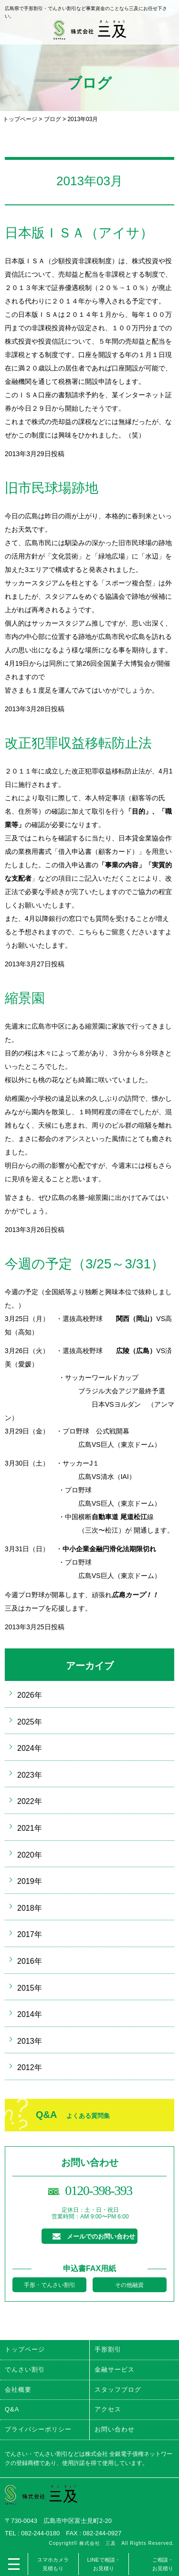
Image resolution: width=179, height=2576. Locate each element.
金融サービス (115, 2369)
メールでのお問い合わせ (101, 2236)
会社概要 (18, 2389)
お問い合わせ (115, 2429)
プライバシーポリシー (38, 2429)
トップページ (20, 119)
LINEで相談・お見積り (103, 2564)
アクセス (108, 2409)
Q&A (73, 2114)
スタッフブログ (118, 2389)
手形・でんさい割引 (49, 2285)
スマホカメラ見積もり (53, 2564)
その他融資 (129, 2285)
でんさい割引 (25, 2369)
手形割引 (108, 2349)
